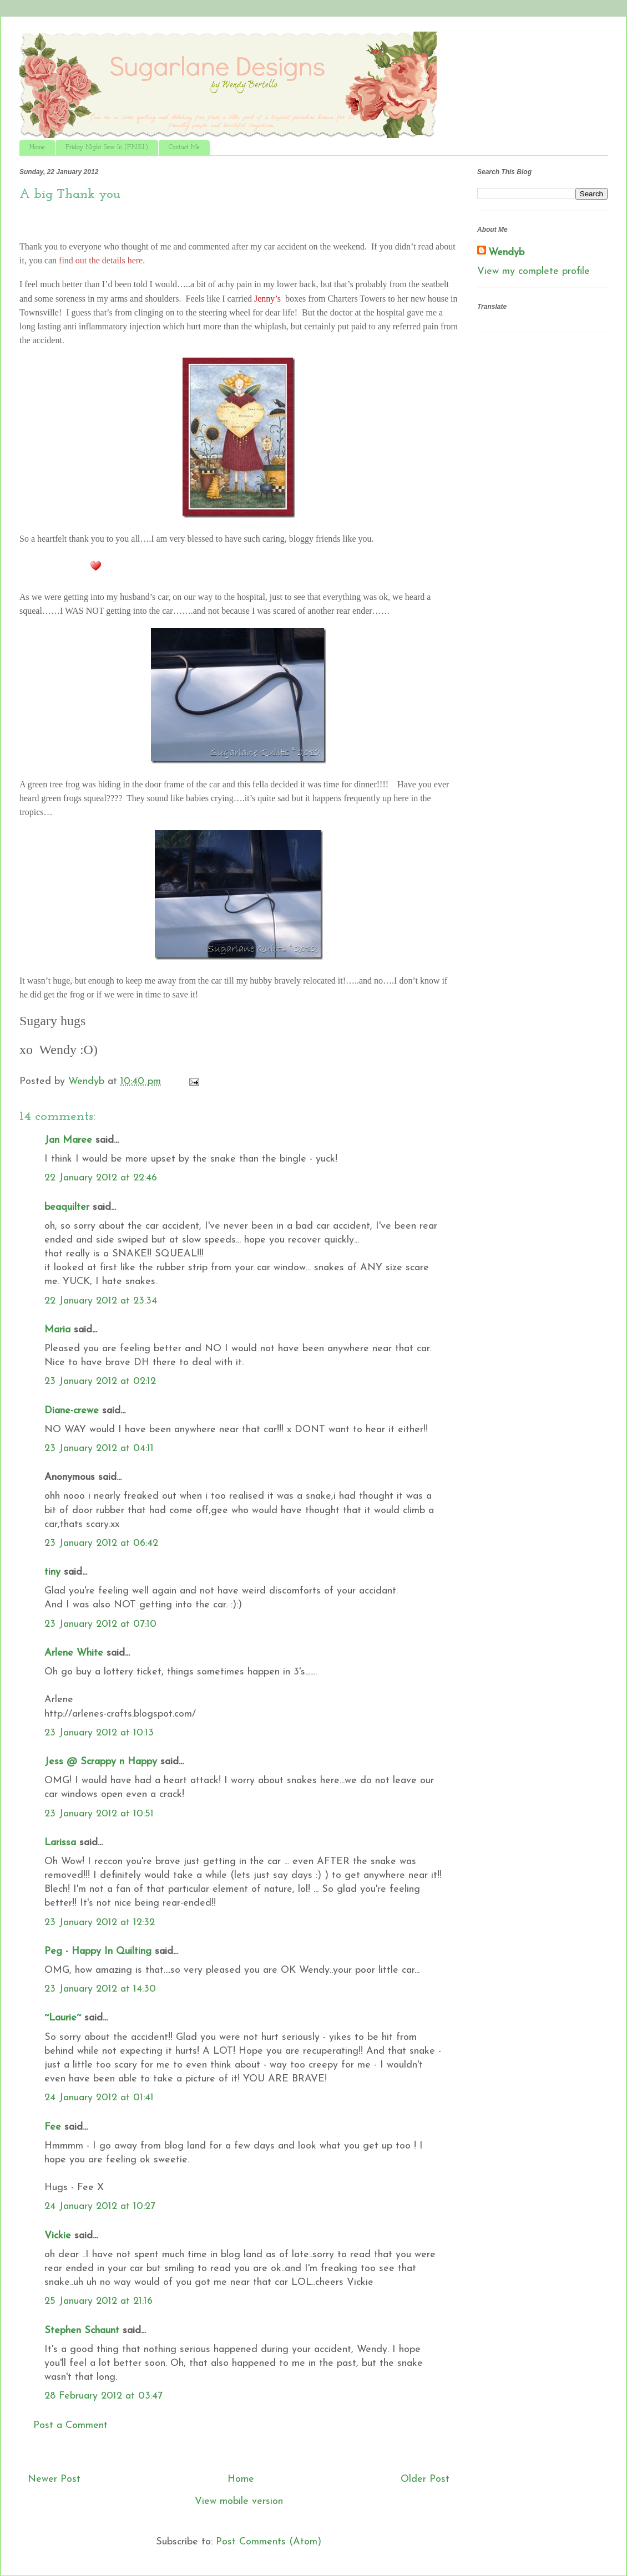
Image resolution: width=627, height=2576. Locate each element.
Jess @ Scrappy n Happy (100, 1762)
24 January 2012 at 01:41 (99, 2098)
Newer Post (54, 2479)
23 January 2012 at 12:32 (99, 1922)
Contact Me (184, 147)
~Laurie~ (62, 2018)
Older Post (425, 2479)
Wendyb (506, 252)
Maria (57, 1330)
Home (37, 147)
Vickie (57, 2236)
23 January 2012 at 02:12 (100, 1381)
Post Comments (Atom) (268, 2542)
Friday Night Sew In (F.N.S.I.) (106, 147)
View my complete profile (533, 271)
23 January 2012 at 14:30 (100, 1989)
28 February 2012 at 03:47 (103, 2396)
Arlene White (73, 1653)
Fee (52, 2127)
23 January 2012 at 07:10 (100, 1624)
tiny (52, 1572)
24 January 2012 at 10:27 (99, 2206)
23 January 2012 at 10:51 (99, 1814)
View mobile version (239, 2501)
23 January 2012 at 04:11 (99, 1448)
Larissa (60, 1842)
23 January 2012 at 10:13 (99, 1733)
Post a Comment (70, 2425)
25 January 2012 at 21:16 (98, 2301)
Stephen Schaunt (81, 2330)
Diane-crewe (71, 1411)
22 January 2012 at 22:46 (100, 1178)
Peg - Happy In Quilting (97, 1951)
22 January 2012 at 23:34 (100, 1301)
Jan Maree (68, 1140)
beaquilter (66, 1207)
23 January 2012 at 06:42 (101, 1543)
